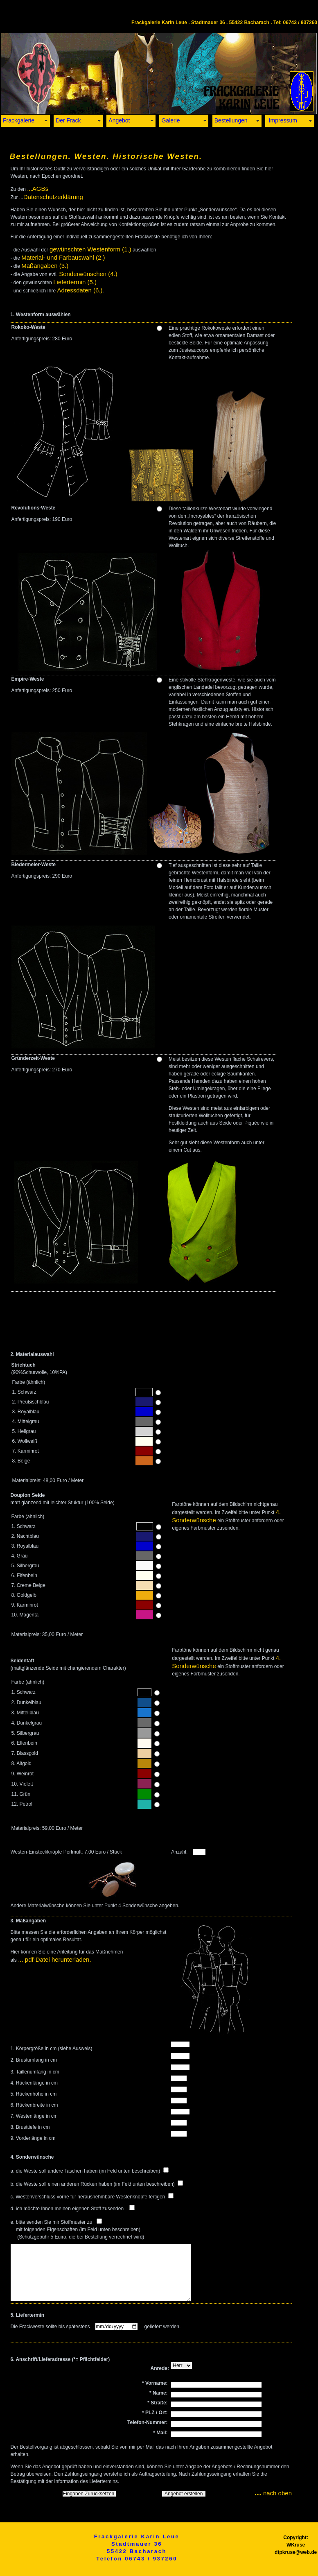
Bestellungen (231, 120)
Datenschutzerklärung (53, 196)
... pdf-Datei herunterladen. (54, 1959)
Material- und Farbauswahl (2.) (63, 257)
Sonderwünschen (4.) (88, 273)
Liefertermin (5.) (75, 281)
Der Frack (68, 120)
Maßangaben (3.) (44, 265)
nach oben (272, 2493)
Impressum (282, 120)
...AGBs (38, 188)
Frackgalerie (18, 120)
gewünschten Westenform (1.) (90, 249)
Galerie (170, 120)
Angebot (119, 120)
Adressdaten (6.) (80, 290)
